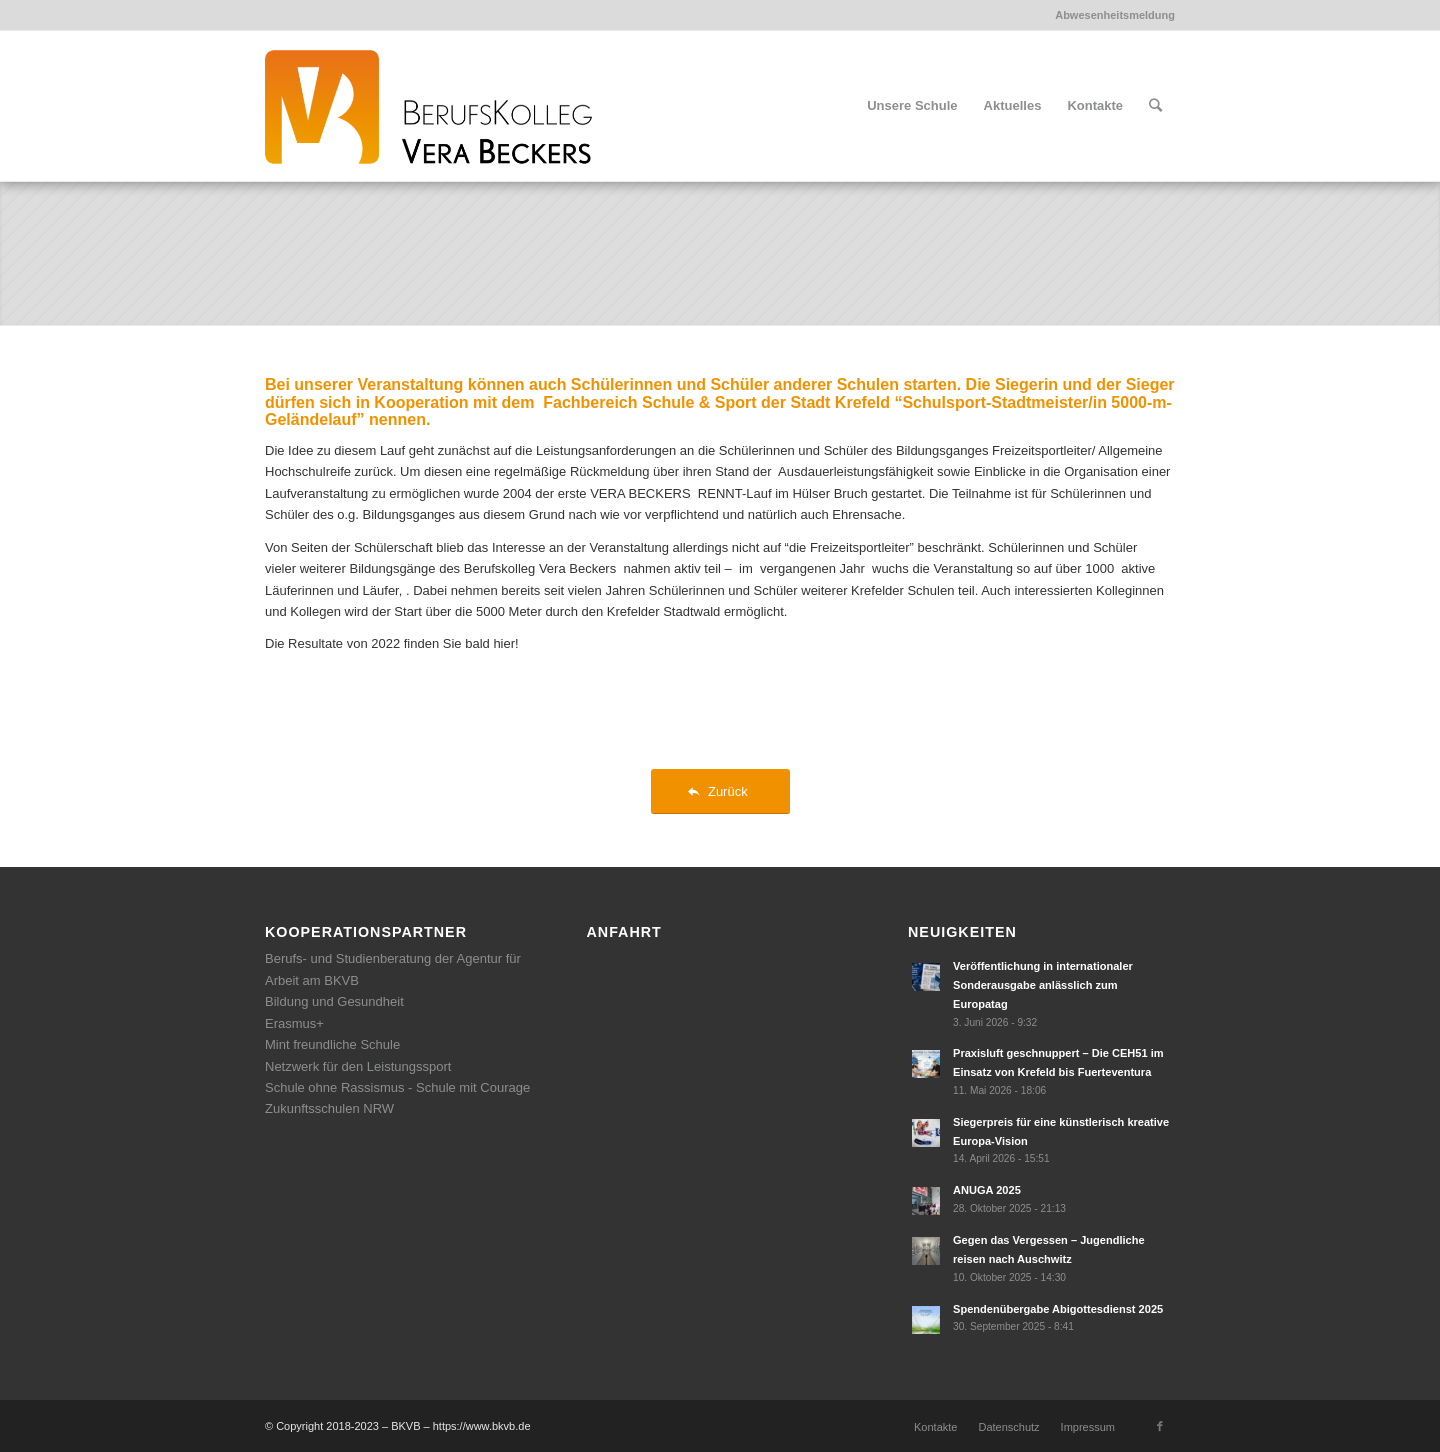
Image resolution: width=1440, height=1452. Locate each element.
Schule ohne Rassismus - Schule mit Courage (397, 1087)
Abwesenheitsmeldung (1115, 15)
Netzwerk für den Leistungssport (358, 1066)
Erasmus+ (294, 1023)
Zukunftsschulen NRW (329, 1108)
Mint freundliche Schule (332, 1044)
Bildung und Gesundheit (334, 1001)
